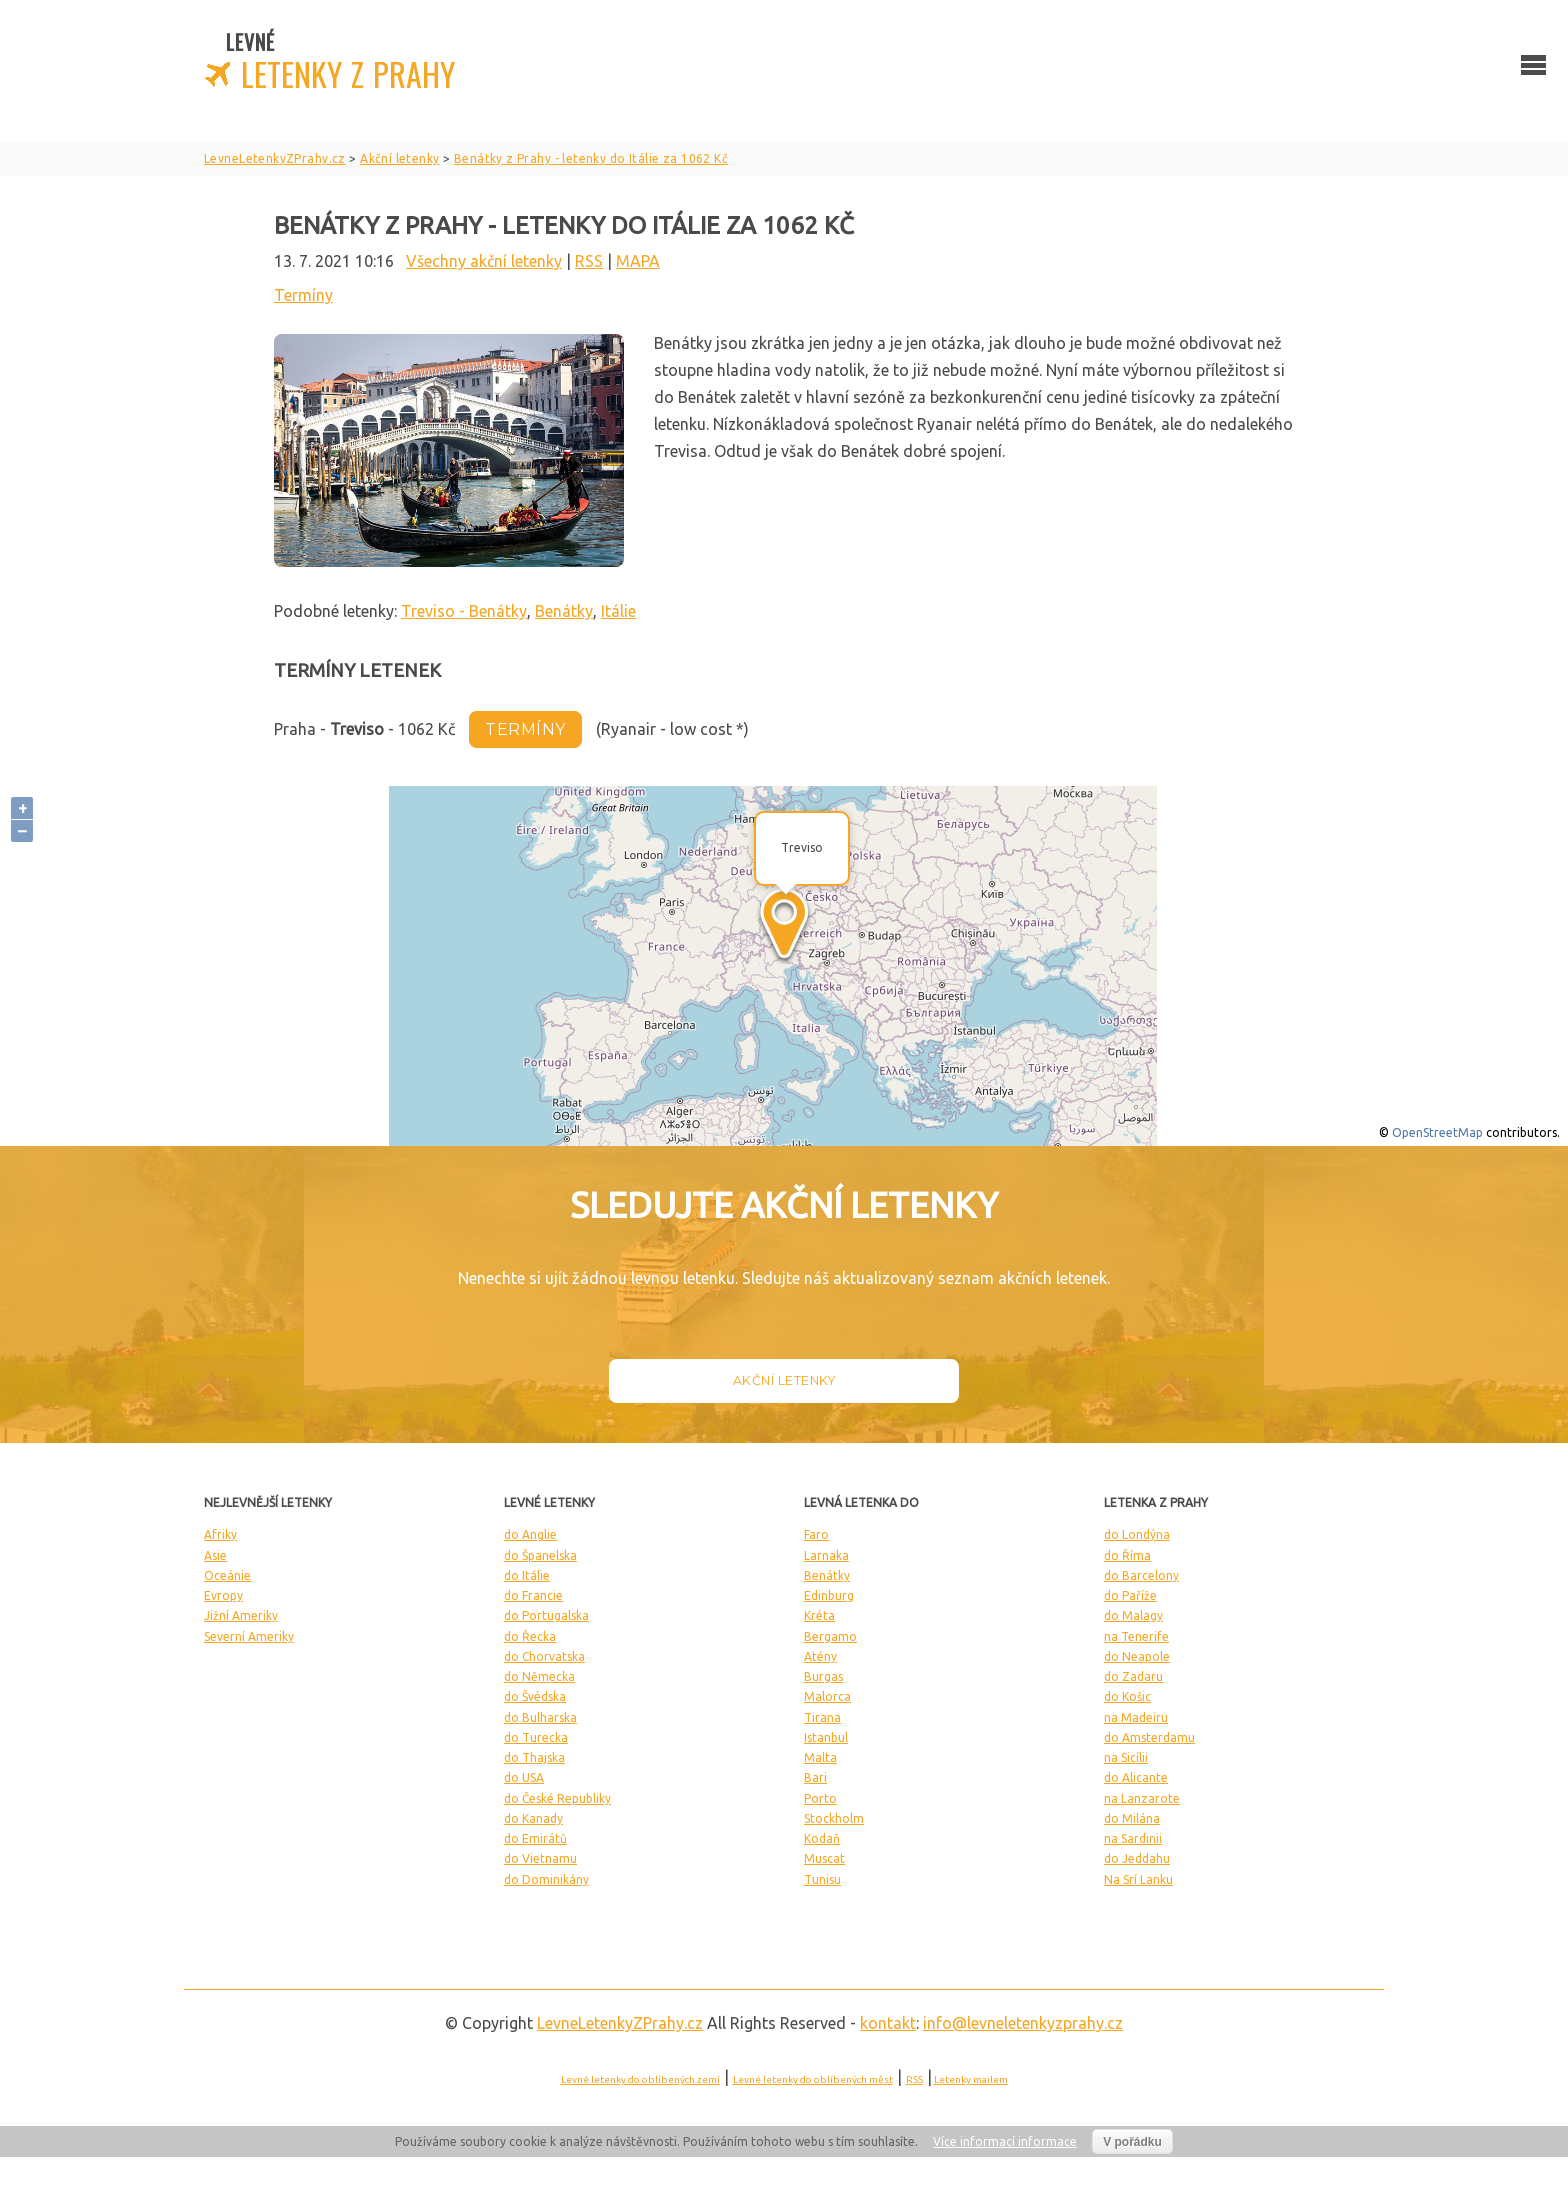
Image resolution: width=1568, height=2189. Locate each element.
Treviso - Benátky (464, 611)
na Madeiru (1136, 1717)
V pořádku (1132, 2142)
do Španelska (540, 1555)
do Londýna (1137, 1534)
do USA (524, 1777)
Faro (816, 1534)
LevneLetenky (620, 2023)
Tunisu (822, 1879)
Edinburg (829, 1595)
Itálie (618, 611)
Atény (820, 1656)
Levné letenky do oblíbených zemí (640, 2079)
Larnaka (826, 1555)
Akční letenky (784, 1380)
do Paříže (1130, 1595)
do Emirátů (535, 1838)
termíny (525, 729)
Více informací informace (1005, 2141)
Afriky (220, 1534)
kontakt (888, 2023)
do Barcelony (1141, 1575)
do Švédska (535, 1696)
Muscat (824, 1858)
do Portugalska (546, 1615)
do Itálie (527, 1575)
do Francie (533, 1595)
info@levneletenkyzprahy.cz (1023, 2023)
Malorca (827, 1696)
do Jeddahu (1137, 1858)
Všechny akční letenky (484, 261)
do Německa (539, 1676)
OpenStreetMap (1437, 1132)
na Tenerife (1136, 1636)
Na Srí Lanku (1138, 1879)
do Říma (1127, 1555)
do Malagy (1133, 1615)
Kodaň (822, 1838)
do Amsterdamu (1149, 1737)
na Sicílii (1126, 1757)
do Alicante (1136, 1777)
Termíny (303, 295)
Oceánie (227, 1575)
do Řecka (530, 1636)
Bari (815, 1777)
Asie (215, 1555)
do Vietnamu (540, 1858)
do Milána (1132, 1818)
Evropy (223, 1595)
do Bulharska (540, 1717)
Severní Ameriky (249, 1636)
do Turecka (536, 1737)
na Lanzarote (1142, 1798)
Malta (820, 1757)
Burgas (823, 1676)
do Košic (1127, 1696)
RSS (589, 261)
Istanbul (826, 1737)
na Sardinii (1133, 1838)
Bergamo (830, 1636)
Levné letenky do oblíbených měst (813, 2079)
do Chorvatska (544, 1656)
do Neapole (1137, 1656)
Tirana (822, 1717)
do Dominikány (546, 1879)
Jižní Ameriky (241, 1615)
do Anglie (530, 1534)
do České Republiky (557, 1798)
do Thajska (534, 1757)
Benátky (564, 611)
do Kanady (533, 1818)
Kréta (819, 1615)
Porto (820, 1798)
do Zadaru (1133, 1676)
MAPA (638, 261)
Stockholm (834, 1818)
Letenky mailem (971, 2079)
